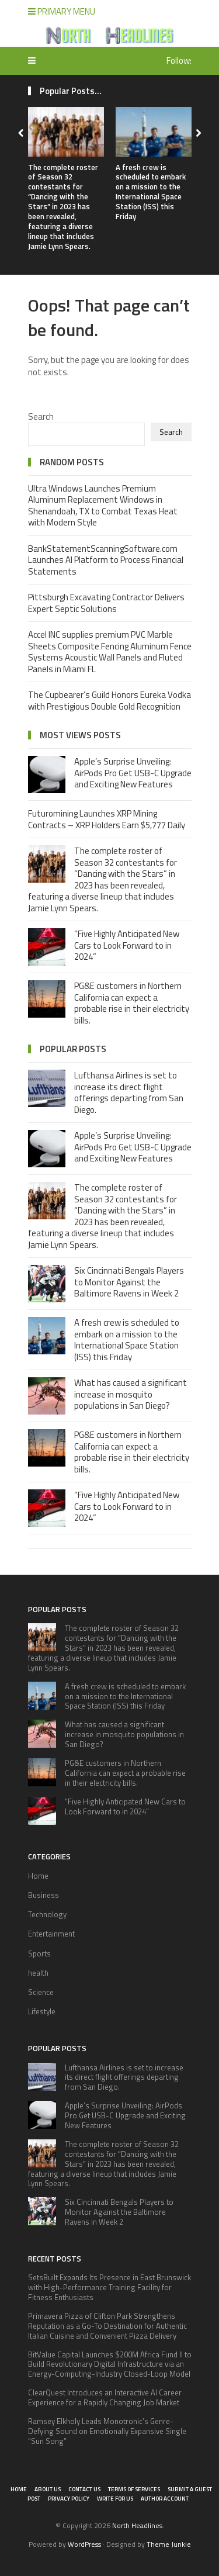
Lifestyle (41, 2011)
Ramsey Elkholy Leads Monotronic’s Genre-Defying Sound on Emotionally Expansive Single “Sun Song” (107, 2431)
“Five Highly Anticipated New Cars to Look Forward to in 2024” (126, 945)
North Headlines (137, 2525)
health (38, 1973)
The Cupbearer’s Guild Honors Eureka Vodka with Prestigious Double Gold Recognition (109, 700)
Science (41, 1992)
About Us (47, 2489)
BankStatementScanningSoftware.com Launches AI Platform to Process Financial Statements (105, 560)
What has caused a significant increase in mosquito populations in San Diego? (130, 1394)
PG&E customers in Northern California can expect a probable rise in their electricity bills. (131, 1003)
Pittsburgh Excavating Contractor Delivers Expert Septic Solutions (106, 603)
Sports (39, 1953)
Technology (47, 1914)
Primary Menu (61, 11)
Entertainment (51, 1933)
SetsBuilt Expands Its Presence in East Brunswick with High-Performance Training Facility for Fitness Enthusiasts (109, 2287)
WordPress (84, 2544)
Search (41, 416)
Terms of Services (134, 2489)
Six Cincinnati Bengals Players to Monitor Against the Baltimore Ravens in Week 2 (129, 1282)
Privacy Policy (68, 2498)
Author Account (165, 2498)
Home (38, 1876)
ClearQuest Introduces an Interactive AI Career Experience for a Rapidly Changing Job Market (105, 2397)
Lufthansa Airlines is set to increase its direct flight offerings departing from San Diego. (128, 1092)
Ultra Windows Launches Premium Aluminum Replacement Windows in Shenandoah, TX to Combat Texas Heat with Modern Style (103, 506)
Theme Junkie (169, 2544)
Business (43, 1895)
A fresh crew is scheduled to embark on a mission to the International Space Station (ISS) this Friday (151, 191)
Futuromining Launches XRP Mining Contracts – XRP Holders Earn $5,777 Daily (106, 819)
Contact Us (84, 2489)
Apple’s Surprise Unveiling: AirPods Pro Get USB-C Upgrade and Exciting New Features (133, 773)
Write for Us (115, 2498)
